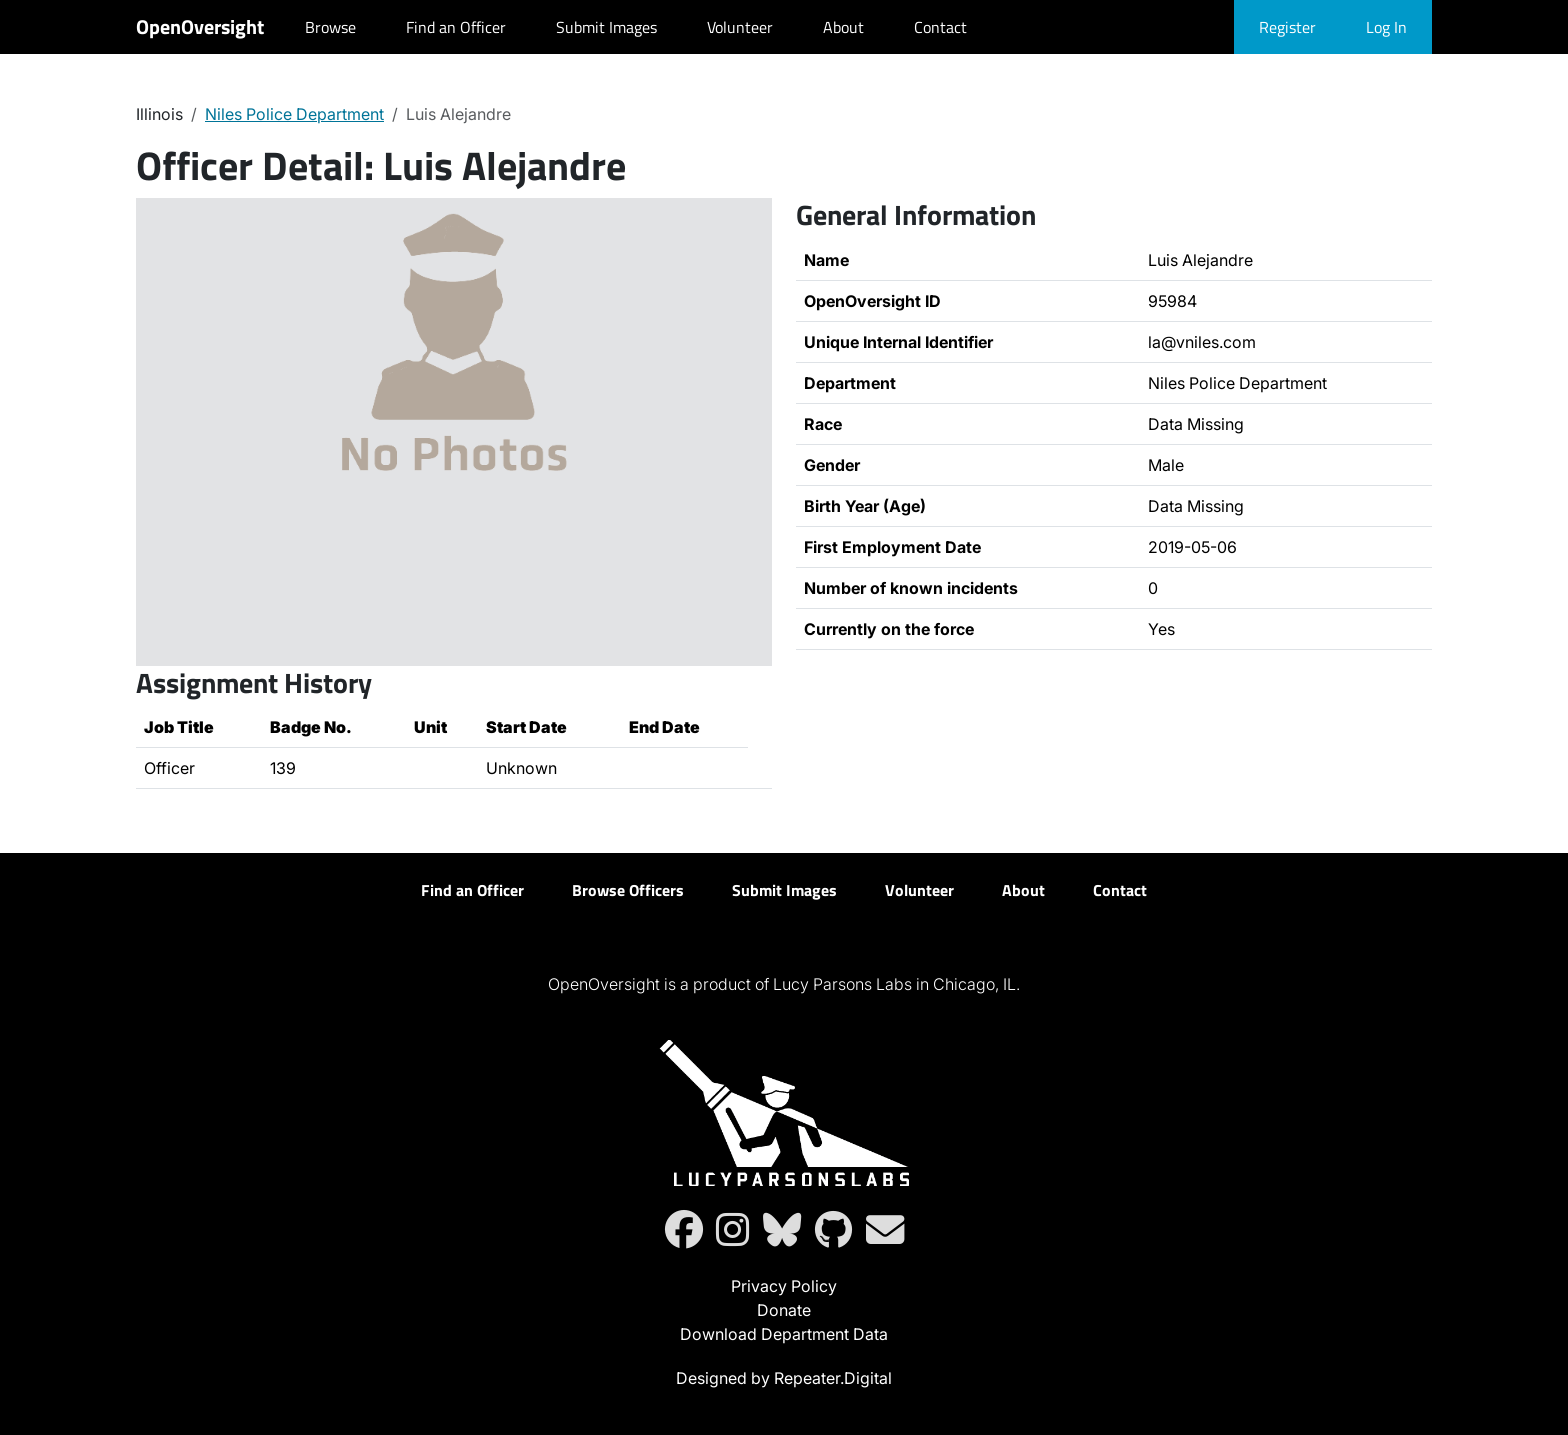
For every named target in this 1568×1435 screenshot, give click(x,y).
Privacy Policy (784, 1286)
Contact (940, 27)
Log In (1386, 27)
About (843, 27)
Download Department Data (784, 1334)
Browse (330, 27)
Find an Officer (456, 27)
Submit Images (606, 27)
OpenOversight (200, 26)
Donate (784, 1310)
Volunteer (740, 27)
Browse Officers (628, 890)
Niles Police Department (294, 114)
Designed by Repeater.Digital (784, 1378)
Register (1287, 27)
